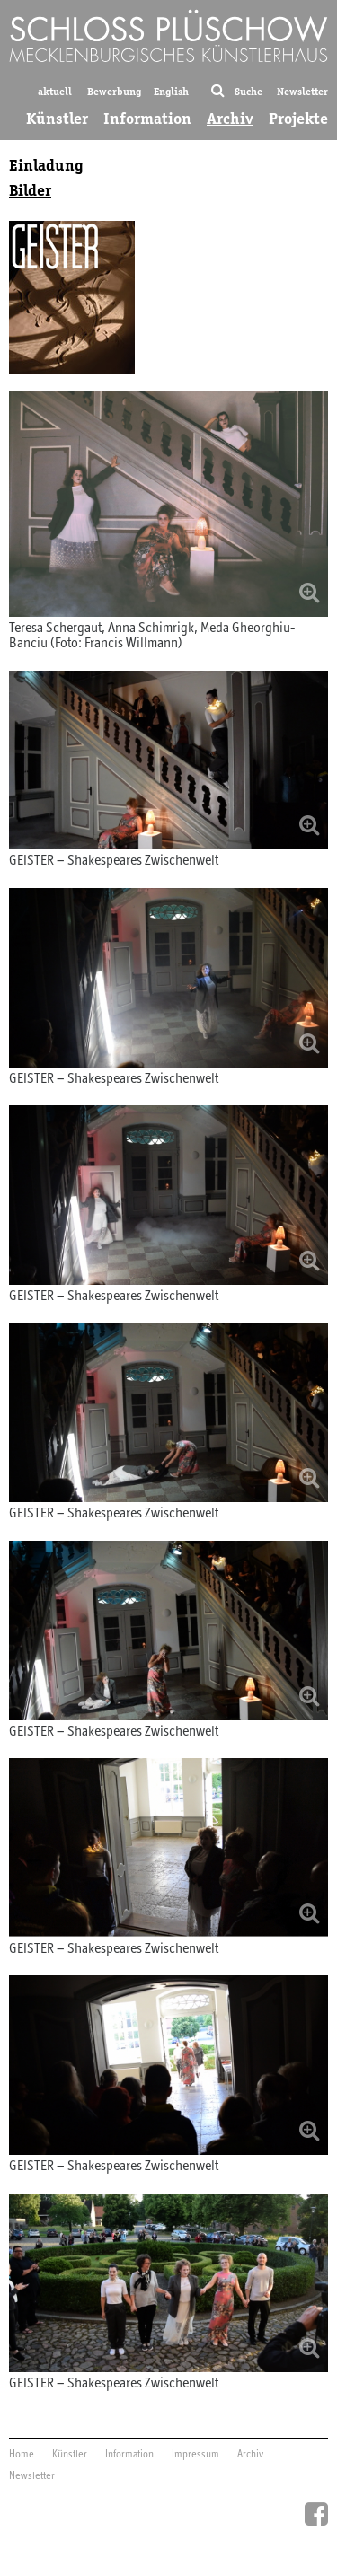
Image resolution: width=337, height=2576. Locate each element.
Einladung (46, 165)
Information (147, 118)
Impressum (195, 2454)
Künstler (57, 118)
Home (21, 2454)
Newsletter (302, 91)
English (171, 91)
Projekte (298, 118)
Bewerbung (114, 91)
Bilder (30, 190)
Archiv (230, 118)
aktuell (55, 91)
